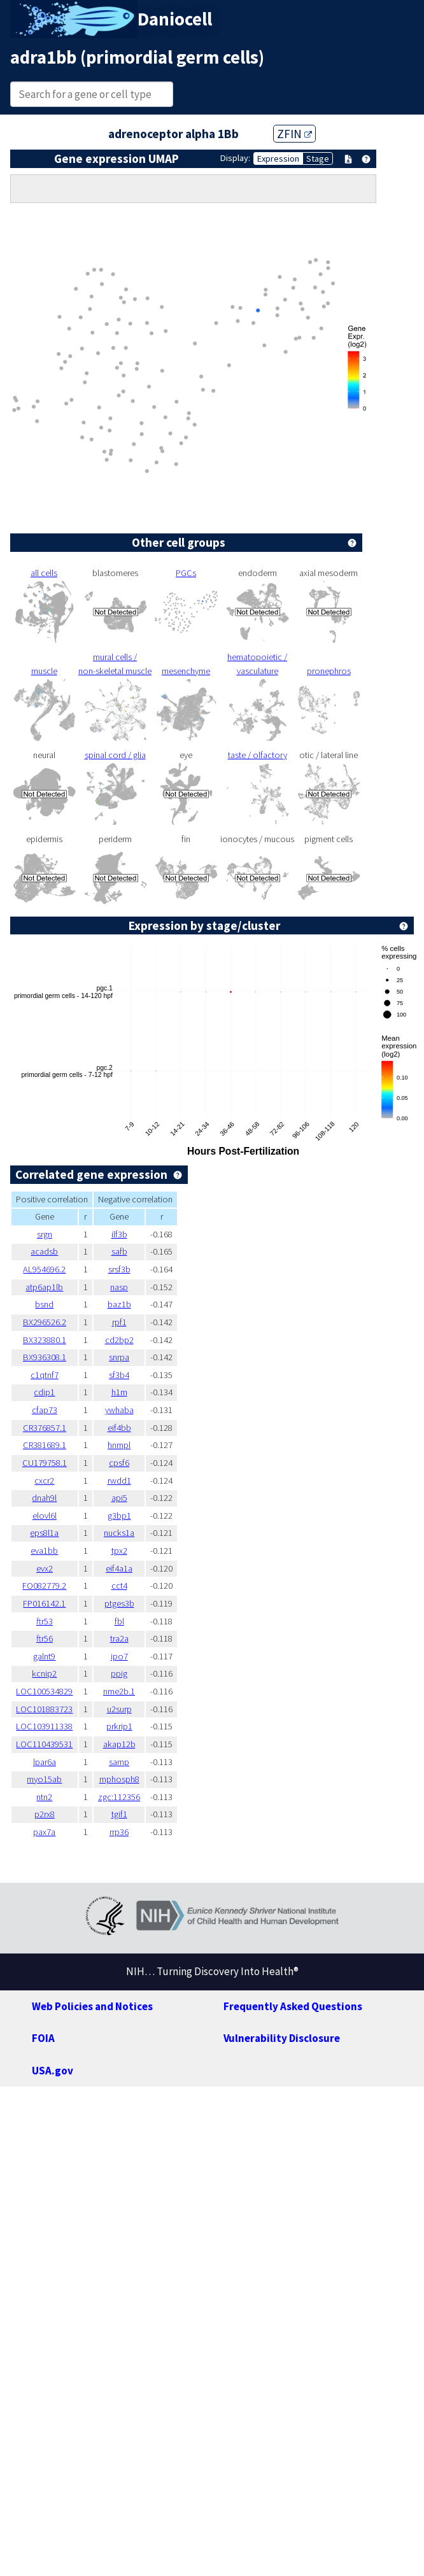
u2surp (119, 1709)
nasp (119, 1287)
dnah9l (44, 1497)
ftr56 (44, 1638)
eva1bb (44, 1550)
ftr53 (44, 1621)
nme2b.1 (119, 1691)
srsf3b (119, 1269)
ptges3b (119, 1603)
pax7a (44, 1832)
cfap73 (44, 1410)
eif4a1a (119, 1568)
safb (119, 1251)
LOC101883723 (44, 1709)
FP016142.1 (44, 1603)
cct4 (119, 1585)
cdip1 (44, 1392)
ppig (119, 1673)
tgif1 (119, 1814)
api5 (119, 1497)
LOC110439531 (44, 1744)
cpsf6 (119, 1462)
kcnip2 (44, 1673)
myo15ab (44, 1779)
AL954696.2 (44, 1269)
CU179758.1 (44, 1462)
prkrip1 (119, 1726)
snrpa (119, 1357)
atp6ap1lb (44, 1287)
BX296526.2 (44, 1322)
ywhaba (119, 1410)
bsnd (44, 1304)
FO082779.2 (44, 1585)
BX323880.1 (44, 1340)
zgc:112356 (119, 1797)
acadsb (44, 1251)
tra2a (119, 1638)
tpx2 (119, 1550)
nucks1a (119, 1532)
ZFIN (294, 133)
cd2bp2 (119, 1340)
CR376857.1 (44, 1427)
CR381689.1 (44, 1445)
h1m (119, 1392)
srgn (44, 1234)
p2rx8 (44, 1814)
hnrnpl (119, 1445)
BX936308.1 (44, 1357)
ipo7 (119, 1656)
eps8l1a (44, 1532)
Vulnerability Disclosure (281, 2038)
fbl (119, 1621)
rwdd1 (119, 1480)
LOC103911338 (44, 1726)
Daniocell (175, 19)
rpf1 (119, 1322)
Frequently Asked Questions (292, 2006)
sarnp (119, 1762)
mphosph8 (119, 1779)
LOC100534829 (44, 1691)
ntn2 (44, 1797)
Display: (235, 158)
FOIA (43, 2038)
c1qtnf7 (45, 1375)
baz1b (119, 1304)
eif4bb (119, 1427)
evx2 (44, 1568)
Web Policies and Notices (92, 2006)
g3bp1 (119, 1515)
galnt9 (44, 1656)
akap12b (119, 1744)
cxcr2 (44, 1480)
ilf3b (119, 1234)
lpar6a (44, 1762)
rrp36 (119, 1832)
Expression (278, 158)
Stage (317, 158)
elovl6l (44, 1515)
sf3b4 (119, 1375)
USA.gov (52, 2071)
